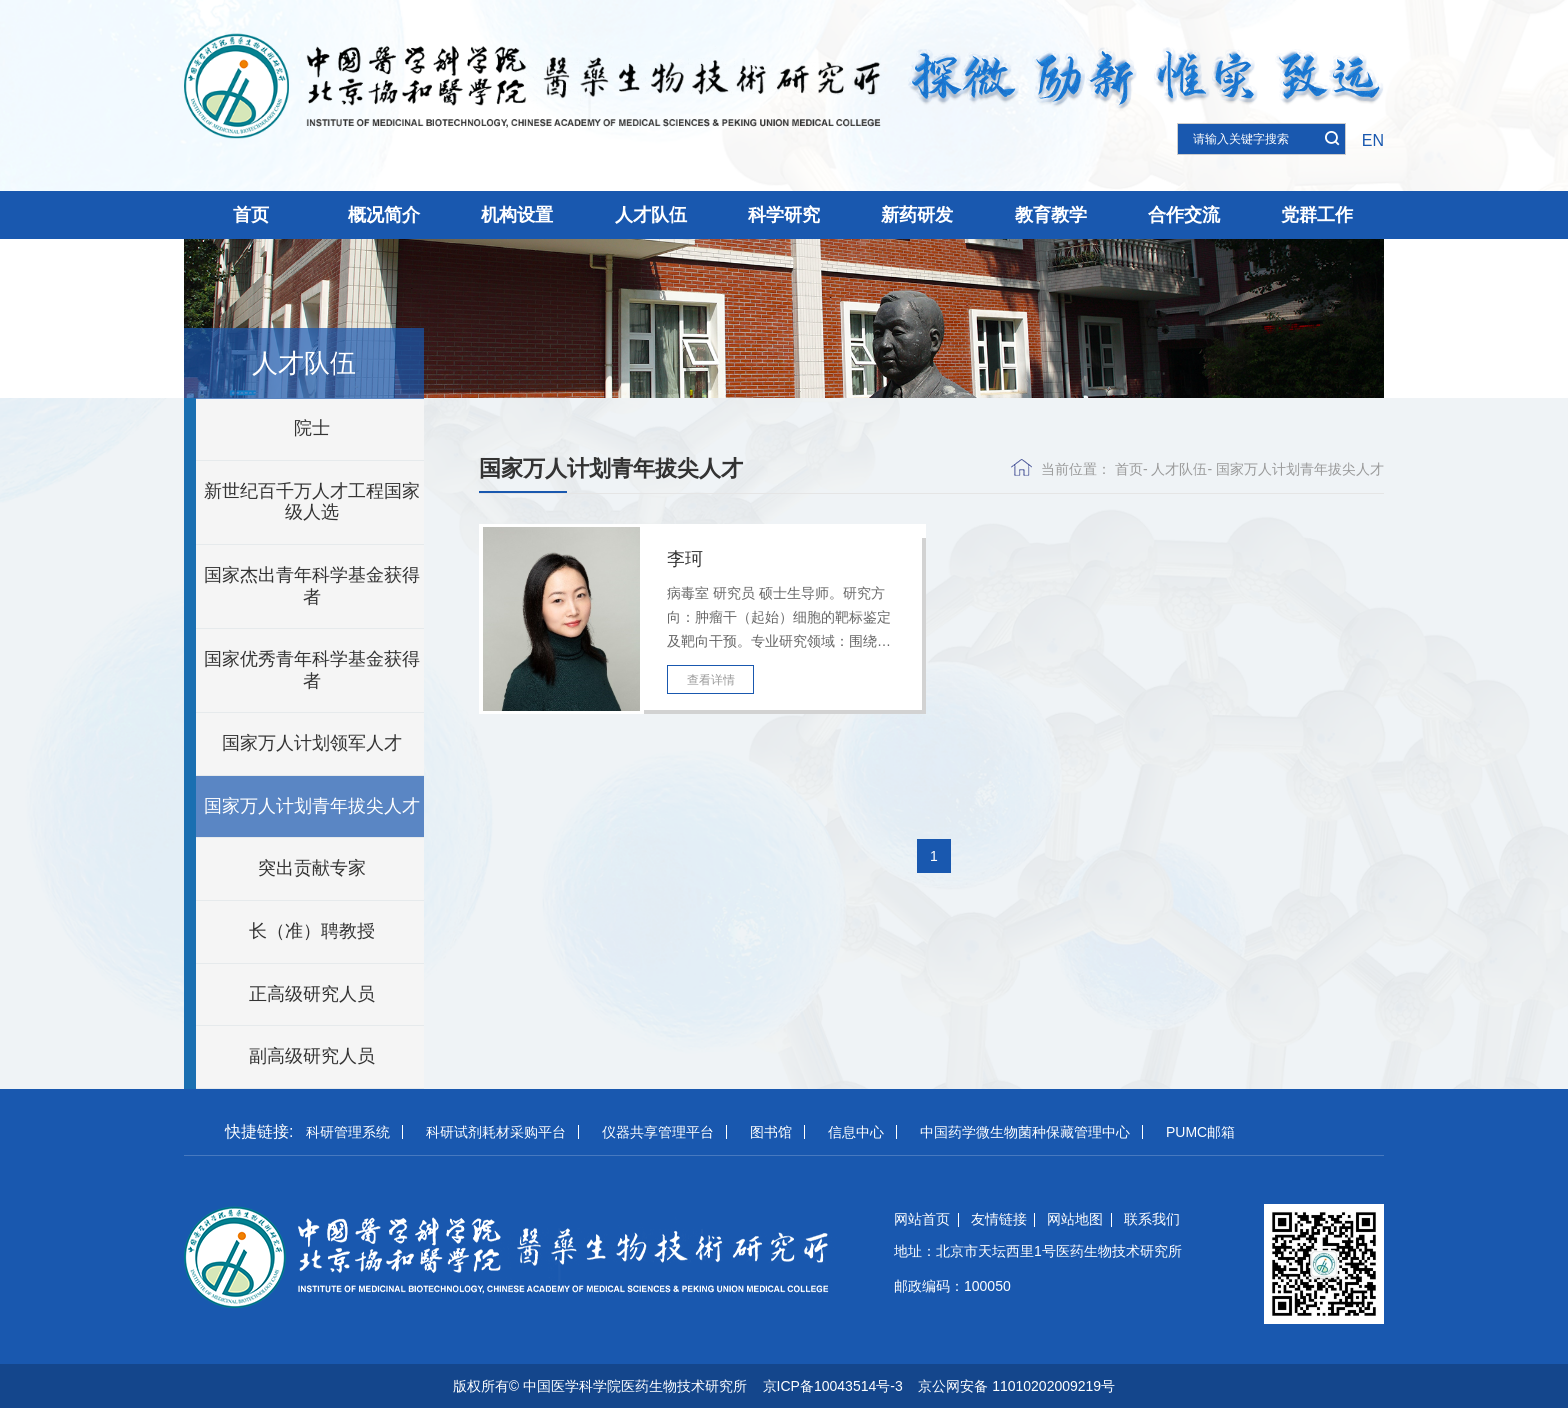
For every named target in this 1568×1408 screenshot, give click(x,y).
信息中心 (856, 1132)
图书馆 (771, 1132)
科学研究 (784, 215)
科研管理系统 (348, 1132)
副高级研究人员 (312, 1056)
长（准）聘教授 (312, 931)
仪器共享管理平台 (658, 1132)
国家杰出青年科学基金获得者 (312, 586)
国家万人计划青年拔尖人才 (312, 806)
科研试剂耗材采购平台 (496, 1132)
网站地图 (1075, 1219)
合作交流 (1184, 215)
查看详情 (711, 680)
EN (1373, 140)
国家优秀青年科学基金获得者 (312, 670)
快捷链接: (259, 1131)
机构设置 (517, 215)
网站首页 (922, 1219)
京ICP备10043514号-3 (833, 1386)
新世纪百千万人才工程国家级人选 (312, 502)
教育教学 (1051, 215)
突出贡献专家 (312, 868)
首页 (251, 215)
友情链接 (999, 1219)
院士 (312, 428)
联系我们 (1152, 1219)
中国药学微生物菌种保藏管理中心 (1025, 1132)
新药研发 (917, 215)
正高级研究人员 (312, 994)
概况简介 (384, 215)
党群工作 (1317, 215)
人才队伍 (651, 215)
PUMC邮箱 (1200, 1132)
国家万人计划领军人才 (312, 743)
